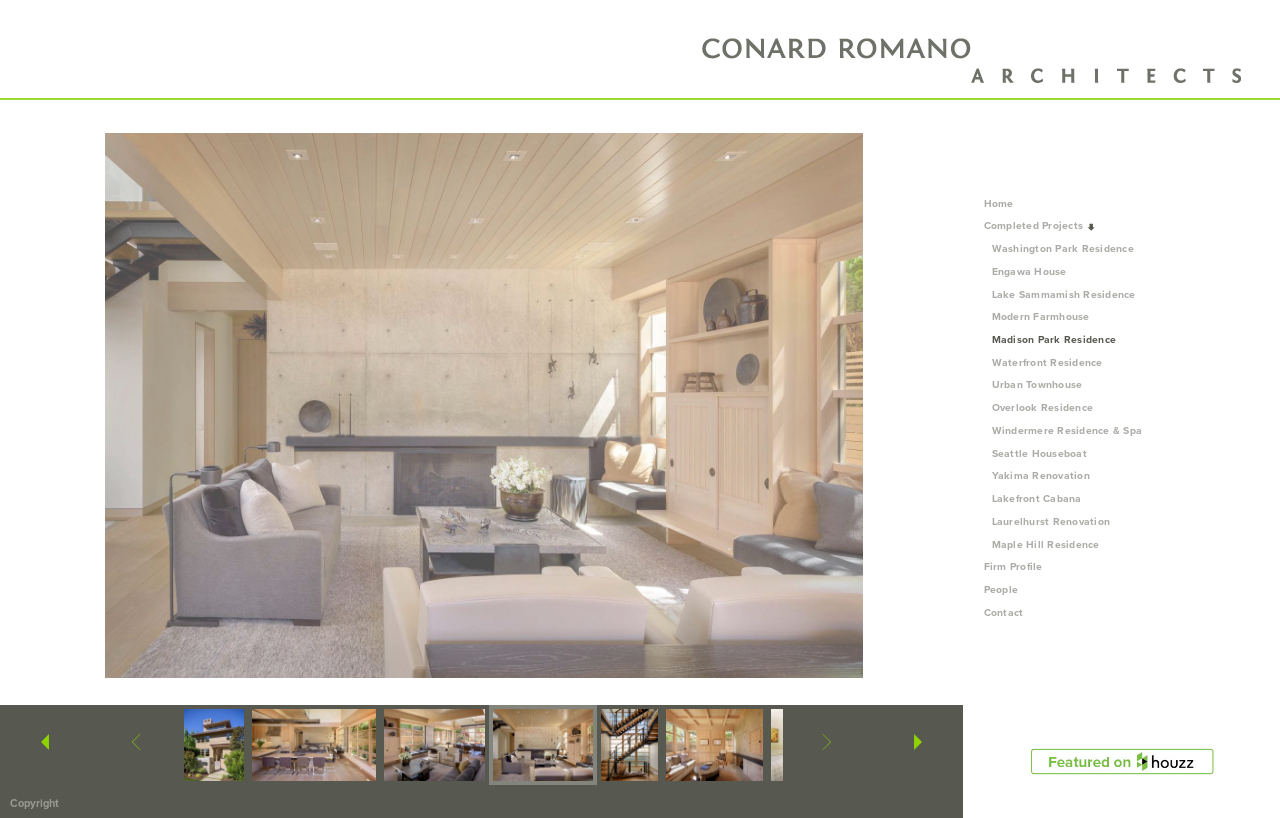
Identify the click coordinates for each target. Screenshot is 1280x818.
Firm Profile (1013, 566)
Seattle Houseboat (1039, 453)
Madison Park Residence (1054, 339)
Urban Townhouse (1037, 384)
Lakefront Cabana (1037, 498)
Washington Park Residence (1063, 248)
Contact (1004, 612)
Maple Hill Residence (1046, 544)
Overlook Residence (1043, 407)
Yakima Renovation (1041, 475)
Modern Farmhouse (1041, 316)
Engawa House (1029, 271)
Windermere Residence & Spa (1067, 430)
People (1008, 589)
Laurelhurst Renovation (1051, 521)
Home (999, 203)
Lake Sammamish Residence (1064, 294)
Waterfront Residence (1047, 362)
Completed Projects (1040, 225)
